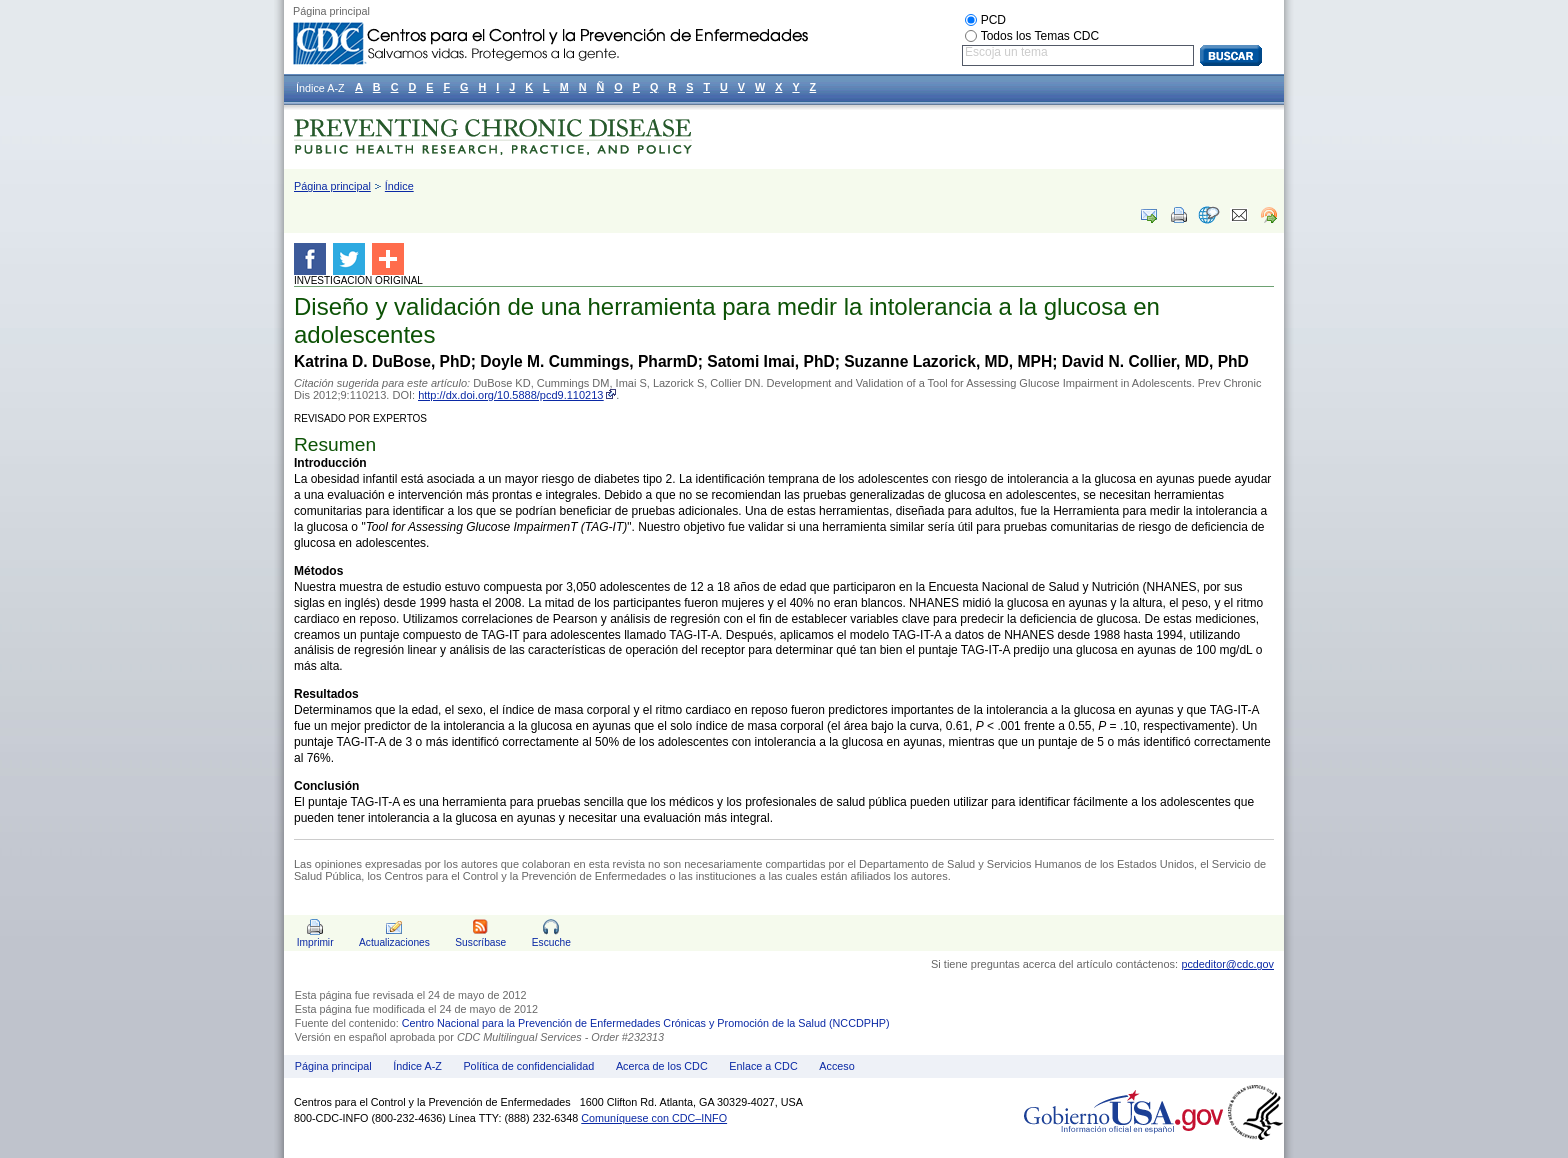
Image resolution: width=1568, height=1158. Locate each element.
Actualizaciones (394, 942)
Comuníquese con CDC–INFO (654, 1118)
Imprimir (315, 942)
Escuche (551, 942)
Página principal (332, 186)
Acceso (836, 1066)
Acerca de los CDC (662, 1066)
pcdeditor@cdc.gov (1227, 964)
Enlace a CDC (763, 1066)
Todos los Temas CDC (1040, 36)
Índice (399, 186)
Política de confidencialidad (528, 1066)
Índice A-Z (417, 1066)
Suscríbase (480, 942)
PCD (993, 20)
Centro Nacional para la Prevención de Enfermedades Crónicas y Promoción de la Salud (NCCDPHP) (646, 1023)
